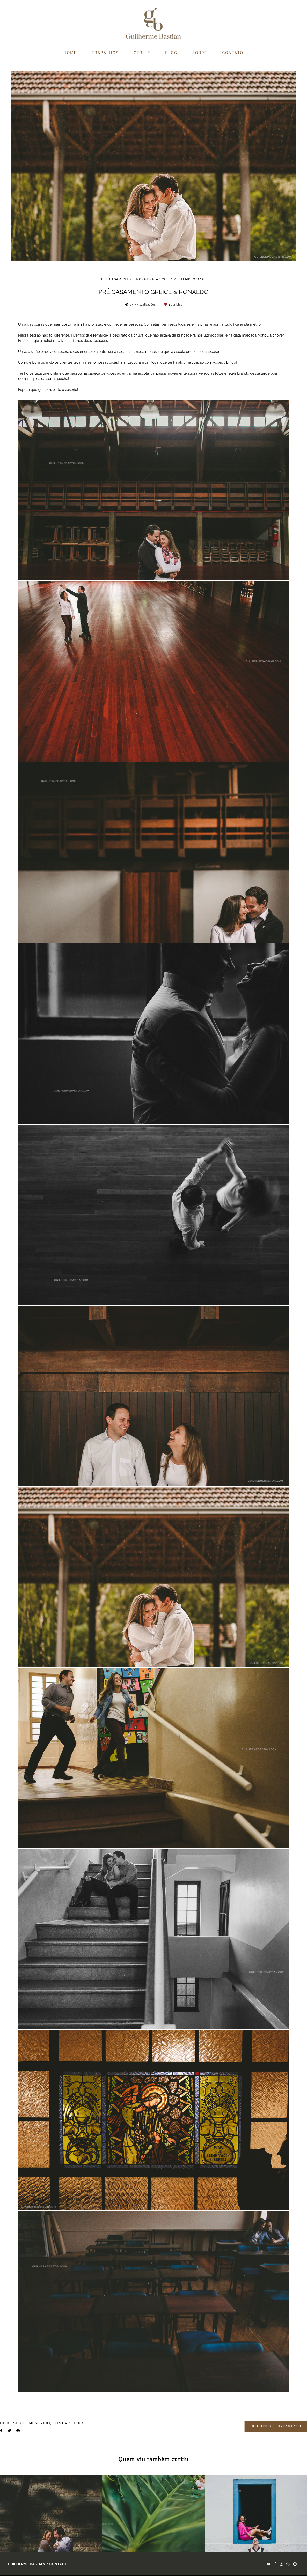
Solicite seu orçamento (276, 2426)
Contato (57, 2564)
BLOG (171, 53)
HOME (70, 53)
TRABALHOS (105, 53)
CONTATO (233, 53)
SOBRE (199, 53)
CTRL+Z (142, 53)
